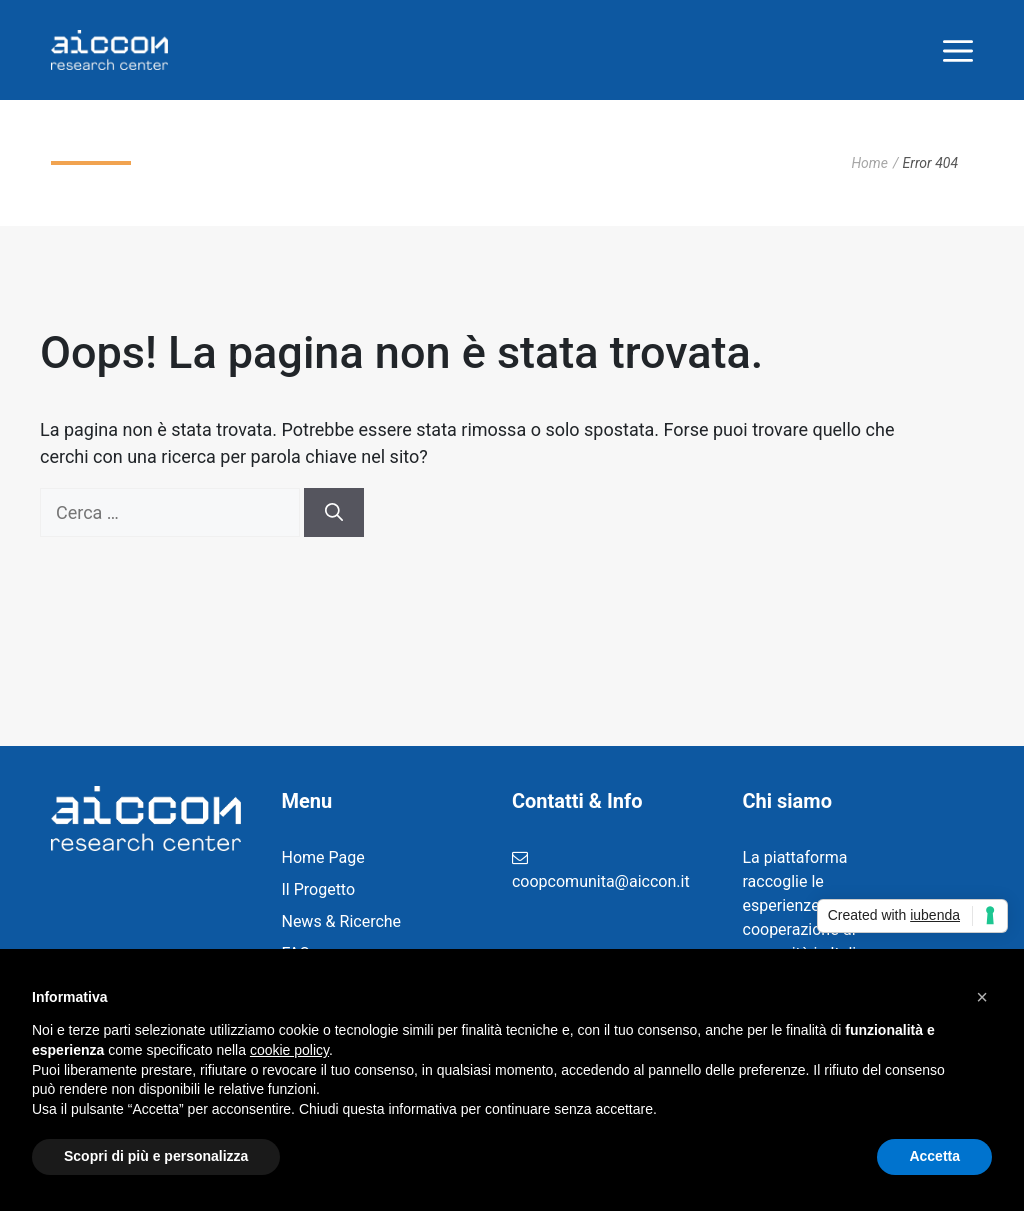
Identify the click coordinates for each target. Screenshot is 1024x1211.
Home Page (322, 857)
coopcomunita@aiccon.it (601, 881)
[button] (982, 997)
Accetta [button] (934, 1156)
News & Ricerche (341, 921)
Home (869, 163)
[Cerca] (334, 512)
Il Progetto (318, 889)
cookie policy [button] (289, 1050)
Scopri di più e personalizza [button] (156, 1156)
